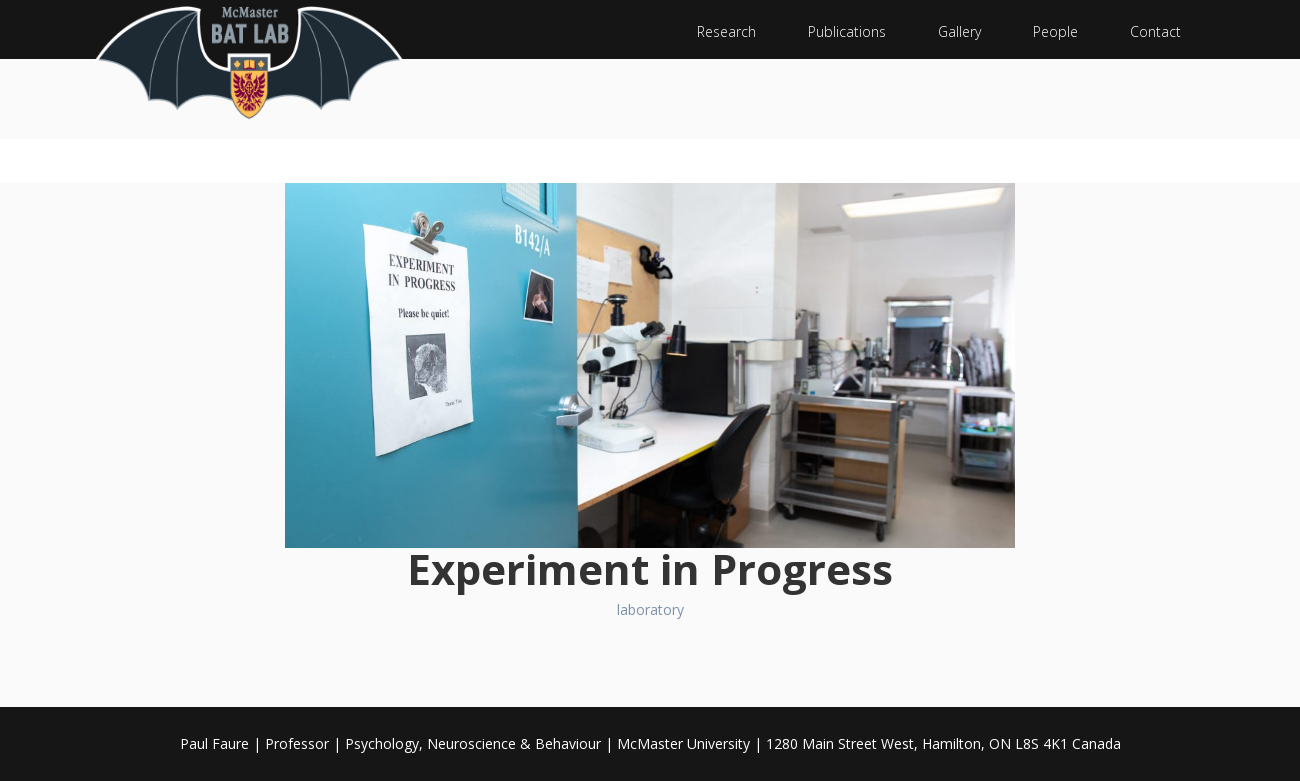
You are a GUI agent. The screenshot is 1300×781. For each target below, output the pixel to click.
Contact (1155, 31)
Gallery (959, 31)
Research (726, 31)
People (1055, 31)
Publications (847, 31)
